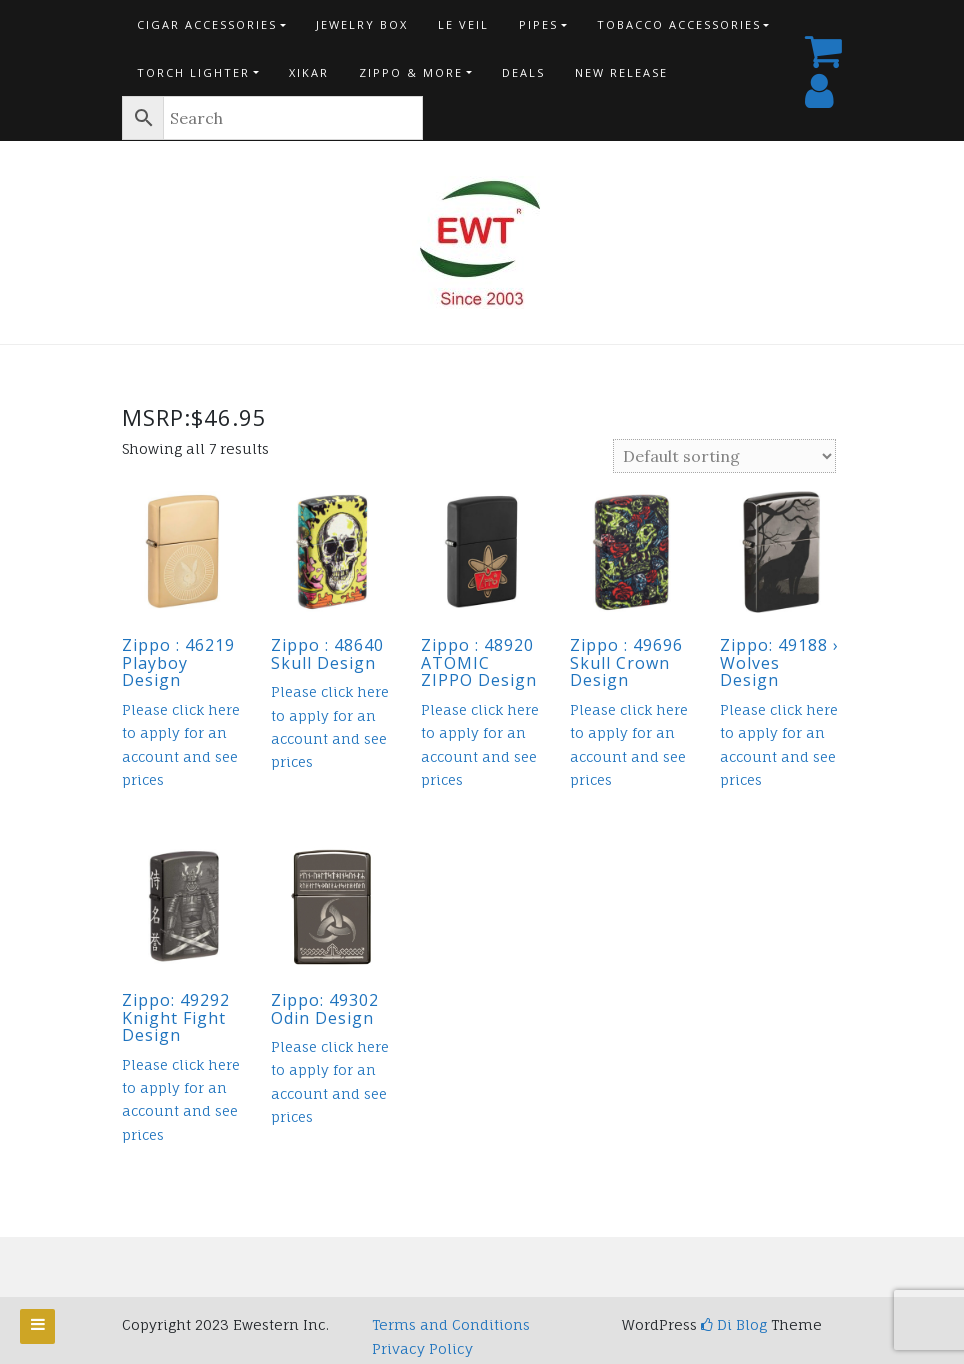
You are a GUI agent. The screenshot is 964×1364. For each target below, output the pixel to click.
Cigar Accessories (207, 24)
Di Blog (734, 1324)
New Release (621, 72)
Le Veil (463, 24)
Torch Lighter (193, 72)
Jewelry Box (362, 24)
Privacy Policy (422, 1348)
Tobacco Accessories (679, 24)
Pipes (538, 24)
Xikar (309, 72)
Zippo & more (411, 72)
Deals (523, 72)
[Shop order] (724, 456)
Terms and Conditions (451, 1324)
